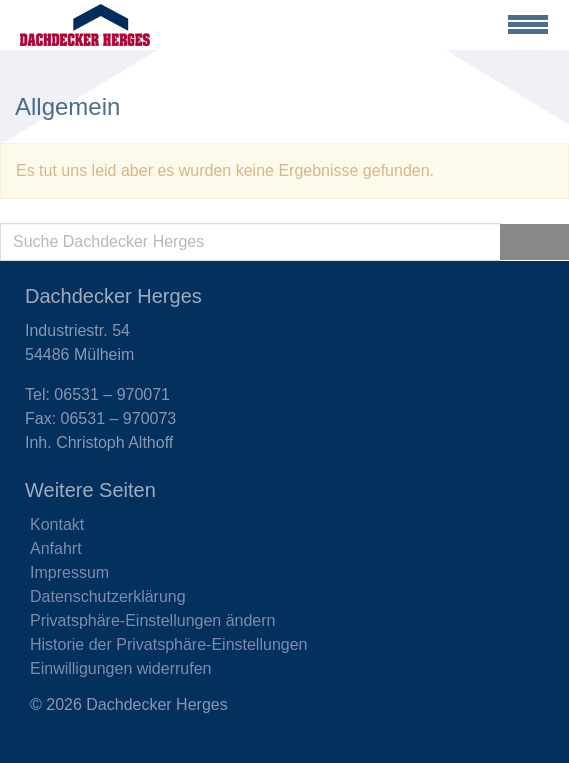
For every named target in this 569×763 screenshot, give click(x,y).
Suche (534, 241)
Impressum (69, 572)
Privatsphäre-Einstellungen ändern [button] (152, 620)
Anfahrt (56, 548)
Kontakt (57, 524)
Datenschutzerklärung (108, 596)
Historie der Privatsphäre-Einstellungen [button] (168, 644)
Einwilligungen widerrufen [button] (120, 668)
